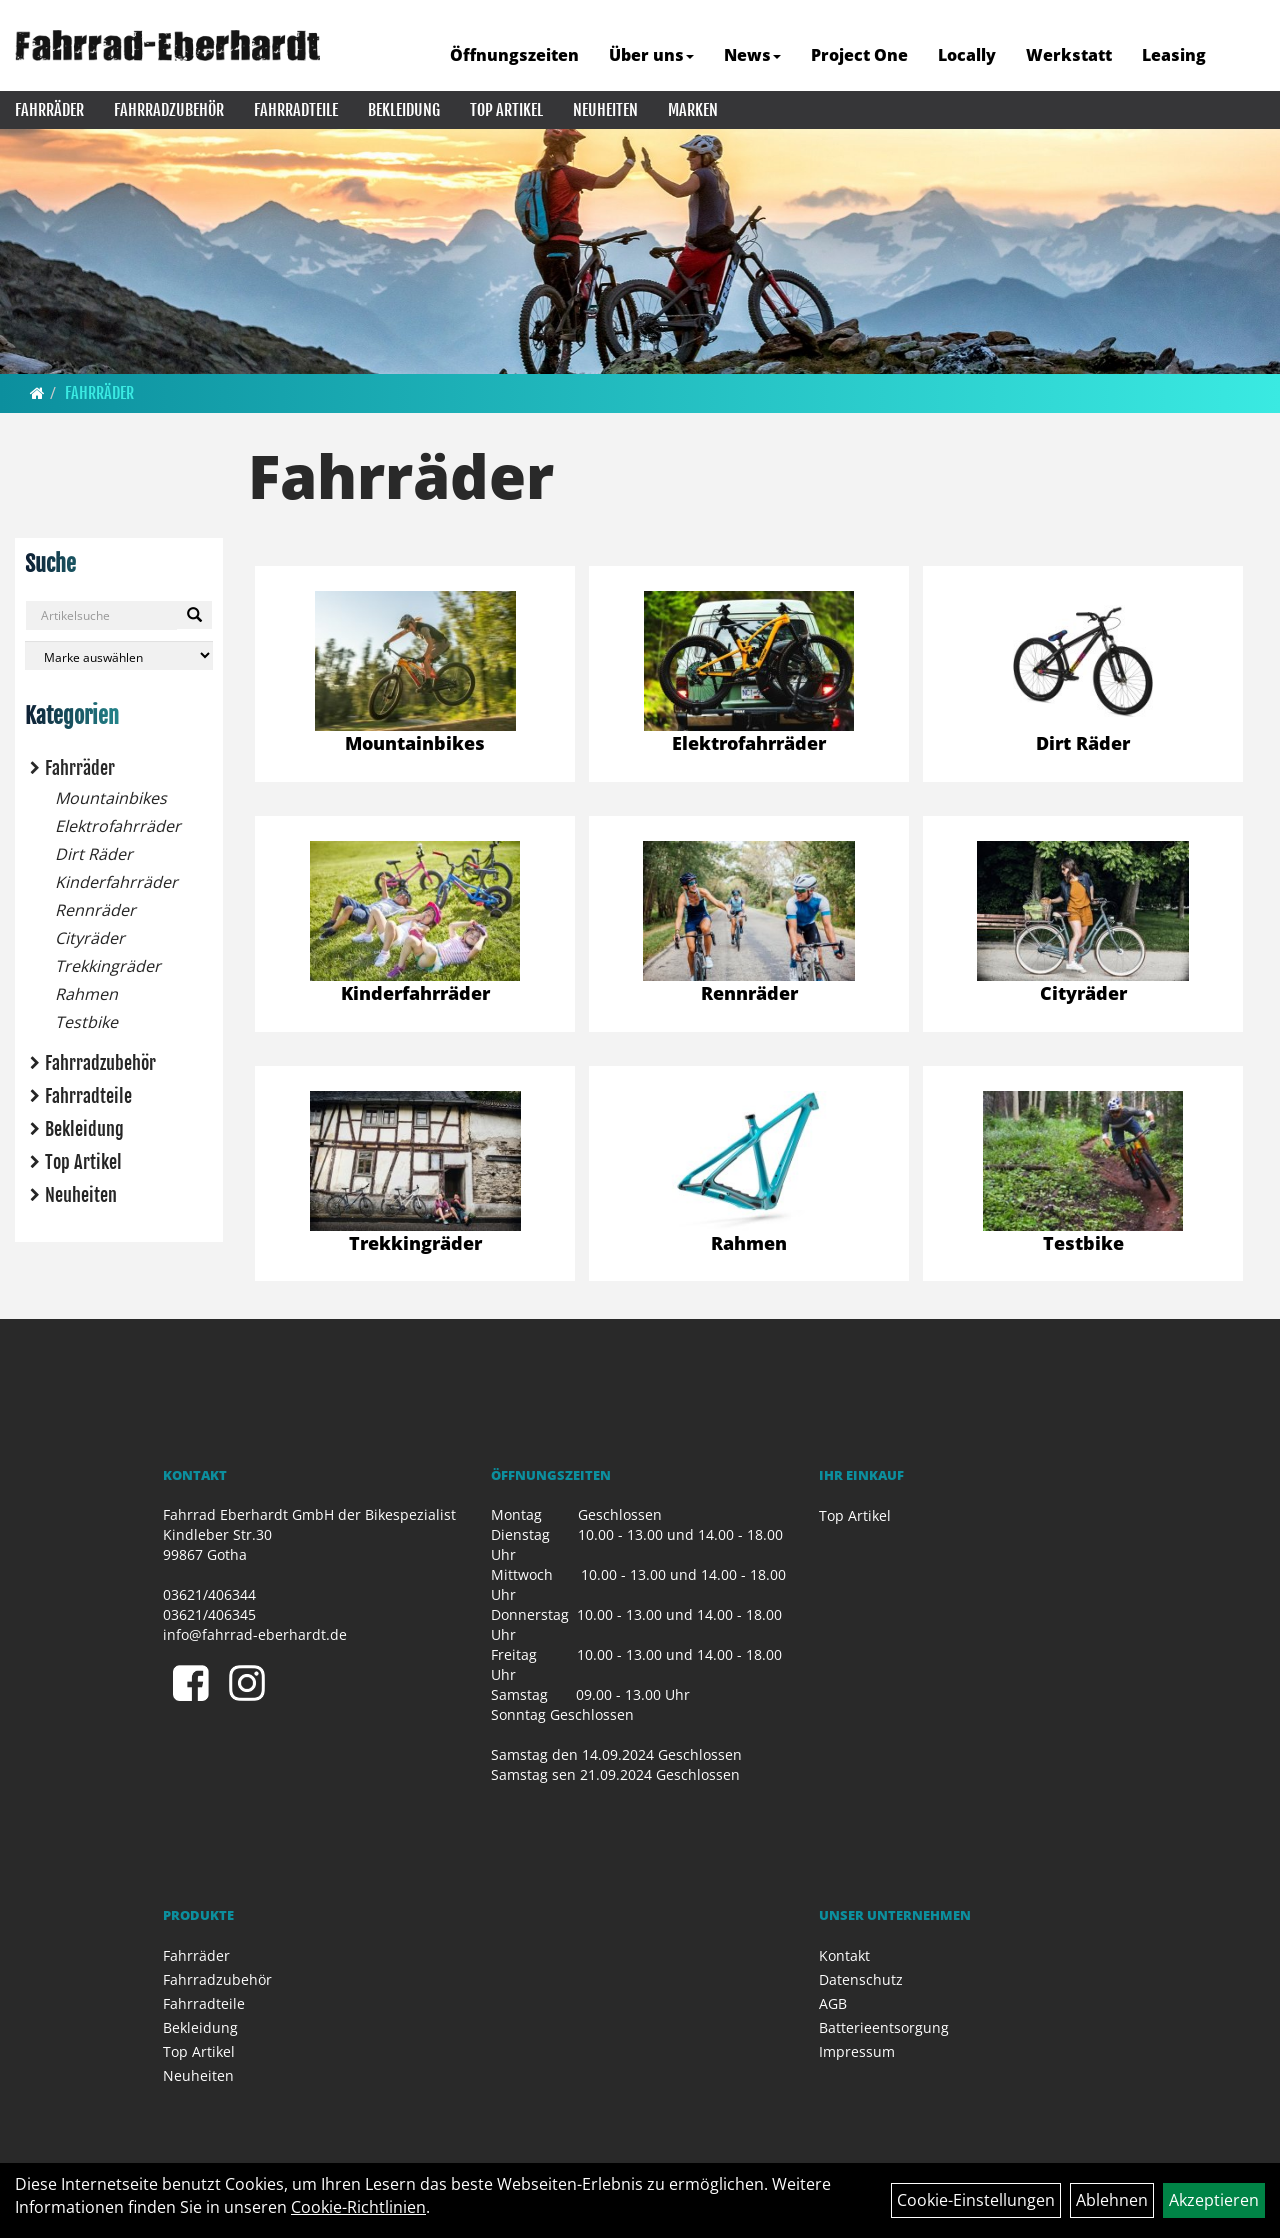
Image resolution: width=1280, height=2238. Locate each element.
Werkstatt (1069, 55)
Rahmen (86, 994)
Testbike (86, 1022)
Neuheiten (605, 110)
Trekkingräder (108, 966)
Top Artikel (506, 110)
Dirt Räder (94, 854)
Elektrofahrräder (118, 826)
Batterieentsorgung (884, 2027)
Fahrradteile (296, 110)
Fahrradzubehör (169, 110)
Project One (859, 55)
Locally (967, 55)
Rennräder (95, 910)
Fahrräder (49, 110)
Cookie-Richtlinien (358, 2207)
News (752, 55)
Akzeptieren (1214, 2200)
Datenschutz (861, 1979)
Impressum (857, 2051)
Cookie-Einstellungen (976, 2200)
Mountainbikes (111, 798)
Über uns (651, 55)
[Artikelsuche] (1243, 56)
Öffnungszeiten (514, 55)
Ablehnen (1112, 2200)
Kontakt (844, 1955)
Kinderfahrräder (116, 882)
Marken (693, 110)
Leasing (1174, 55)
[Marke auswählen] (119, 655)
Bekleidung (404, 110)
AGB (833, 2003)
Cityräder (90, 938)
